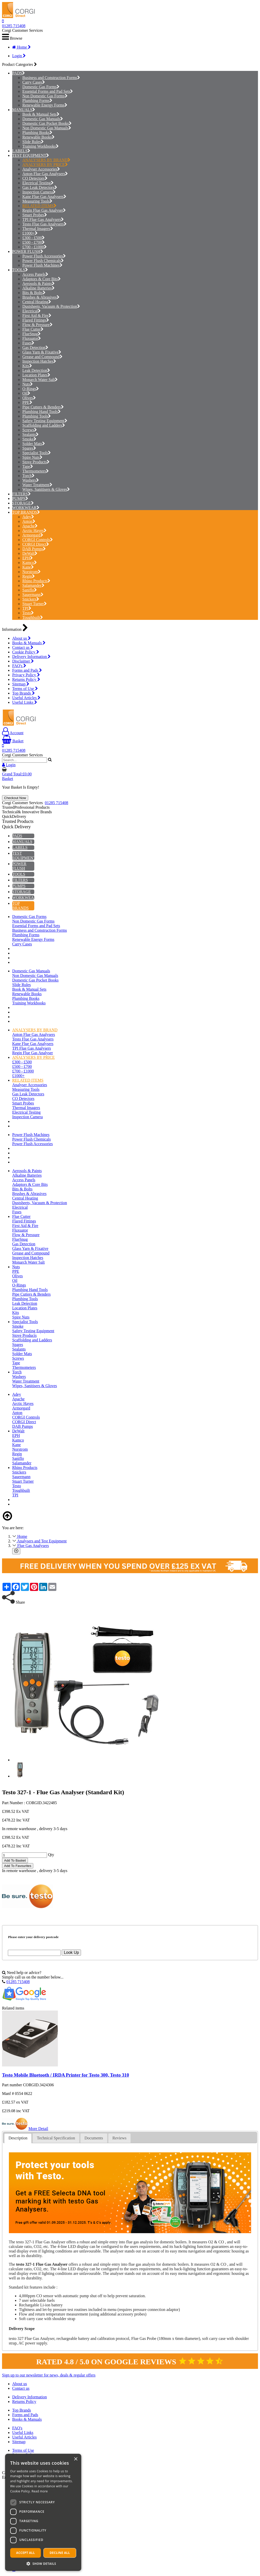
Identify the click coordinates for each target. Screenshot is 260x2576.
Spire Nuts (32, 457)
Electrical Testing (38, 183)
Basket (13, 741)
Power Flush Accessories (44, 256)
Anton (28, 521)
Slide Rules (33, 142)
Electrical (31, 311)
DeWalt (29, 553)
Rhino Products (36, 581)
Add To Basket (15, 1860)
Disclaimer (23, 661)
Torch (28, 475)
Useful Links (24, 702)
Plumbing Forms (37, 100)
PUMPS (18, 498)
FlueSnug (31, 334)
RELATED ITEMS (39, 206)
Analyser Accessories (41, 169)
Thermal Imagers (37, 228)
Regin (28, 576)
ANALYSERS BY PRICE (45, 164)
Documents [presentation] (94, 2138)
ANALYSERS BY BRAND (46, 160)
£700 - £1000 (34, 247)
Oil (26, 393)
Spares (29, 448)
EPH (27, 558)
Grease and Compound (42, 357)
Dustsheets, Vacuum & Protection (51, 306)
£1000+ (30, 233)
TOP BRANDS (24, 512)
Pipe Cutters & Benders (43, 407)
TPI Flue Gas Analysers (43, 219)
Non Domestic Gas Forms (45, 96)
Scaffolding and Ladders (43, 425)
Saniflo (29, 590)
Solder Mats (33, 443)
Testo (28, 613)
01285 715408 (13, 26)
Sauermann (32, 594)
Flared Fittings (35, 320)
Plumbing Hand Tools (41, 411)
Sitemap (20, 684)
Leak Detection (36, 370)
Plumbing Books (37, 132)
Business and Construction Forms (51, 77)
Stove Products (36, 462)
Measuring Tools (37, 201)
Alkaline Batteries (38, 288)
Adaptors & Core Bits (41, 279)
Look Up (71, 1952)
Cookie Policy (25, 652)
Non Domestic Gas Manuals (46, 128)
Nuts (27, 384)
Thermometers (35, 471)
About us (21, 638)
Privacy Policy (26, 675)
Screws (29, 430)
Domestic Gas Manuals (42, 119)
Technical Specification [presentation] (56, 2138)
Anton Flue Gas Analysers (45, 174)
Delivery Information (31, 656)
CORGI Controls (37, 540)
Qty (51, 1855)
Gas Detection (35, 347)
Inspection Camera (39, 192)
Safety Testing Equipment (44, 421)
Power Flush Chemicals (43, 260)
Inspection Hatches (39, 361)
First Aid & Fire (36, 315)
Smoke (29, 439)
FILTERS (20, 494)
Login (19, 56)
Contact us (22, 647)
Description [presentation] (17, 2138)
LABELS (19, 151)
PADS (17, 73)
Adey (28, 517)
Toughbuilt (32, 617)
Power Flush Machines (42, 265)
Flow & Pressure (37, 325)
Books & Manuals (28, 643)
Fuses (28, 343)
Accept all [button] (25, 2553)
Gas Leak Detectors (39, 187)
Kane (28, 567)
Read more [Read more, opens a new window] (39, 2491)
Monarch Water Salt (40, 379)
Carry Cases (33, 82)
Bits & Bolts (33, 292)
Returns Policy (26, 679)
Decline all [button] (60, 2553)
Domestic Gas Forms (40, 87)
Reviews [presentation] (119, 2138)
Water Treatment (37, 485)
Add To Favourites (17, 1866)
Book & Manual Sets (40, 114)
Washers (30, 480)
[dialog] (43, 2512)
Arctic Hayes (34, 530)
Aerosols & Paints (38, 283)
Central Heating (36, 302)
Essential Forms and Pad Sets (47, 91)
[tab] (18, 2138)
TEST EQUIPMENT (29, 155)
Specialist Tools (36, 453)
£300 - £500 (33, 238)
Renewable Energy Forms (44, 105)
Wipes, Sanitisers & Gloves (46, 489)
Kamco (29, 562)
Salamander (33, 585)
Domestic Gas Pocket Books (47, 123)
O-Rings (30, 389)
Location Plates (36, 375)
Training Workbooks (40, 146)
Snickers (30, 599)
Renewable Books (38, 137)
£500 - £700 (33, 242)
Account (12, 733)
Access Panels (35, 274)
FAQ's (19, 666)
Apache (30, 526)
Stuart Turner (34, 604)
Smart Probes (34, 215)
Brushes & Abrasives (40, 297)
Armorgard (32, 535)
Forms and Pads (27, 670)
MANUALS (22, 110)
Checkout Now (15, 798)
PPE (27, 402)
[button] (43, 2563)
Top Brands (23, 693)
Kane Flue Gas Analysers (44, 196)
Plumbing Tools (36, 416)
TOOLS (18, 270)
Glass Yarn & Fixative (41, 352)
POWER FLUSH (26, 251)
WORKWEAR (24, 507)
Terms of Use (25, 688)
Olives (29, 398)
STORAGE (21, 503)
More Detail (38, 2128)
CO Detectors (34, 178)
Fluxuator (31, 338)
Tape (27, 466)
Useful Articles (26, 698)
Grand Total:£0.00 (17, 774)
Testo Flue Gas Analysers (44, 224)
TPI (26, 608)
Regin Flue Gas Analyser (44, 210)
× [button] (75, 2459)
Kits (27, 366)
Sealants (30, 434)
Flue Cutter (32, 329)
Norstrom (31, 572)
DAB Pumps (34, 549)
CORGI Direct (35, 544)
